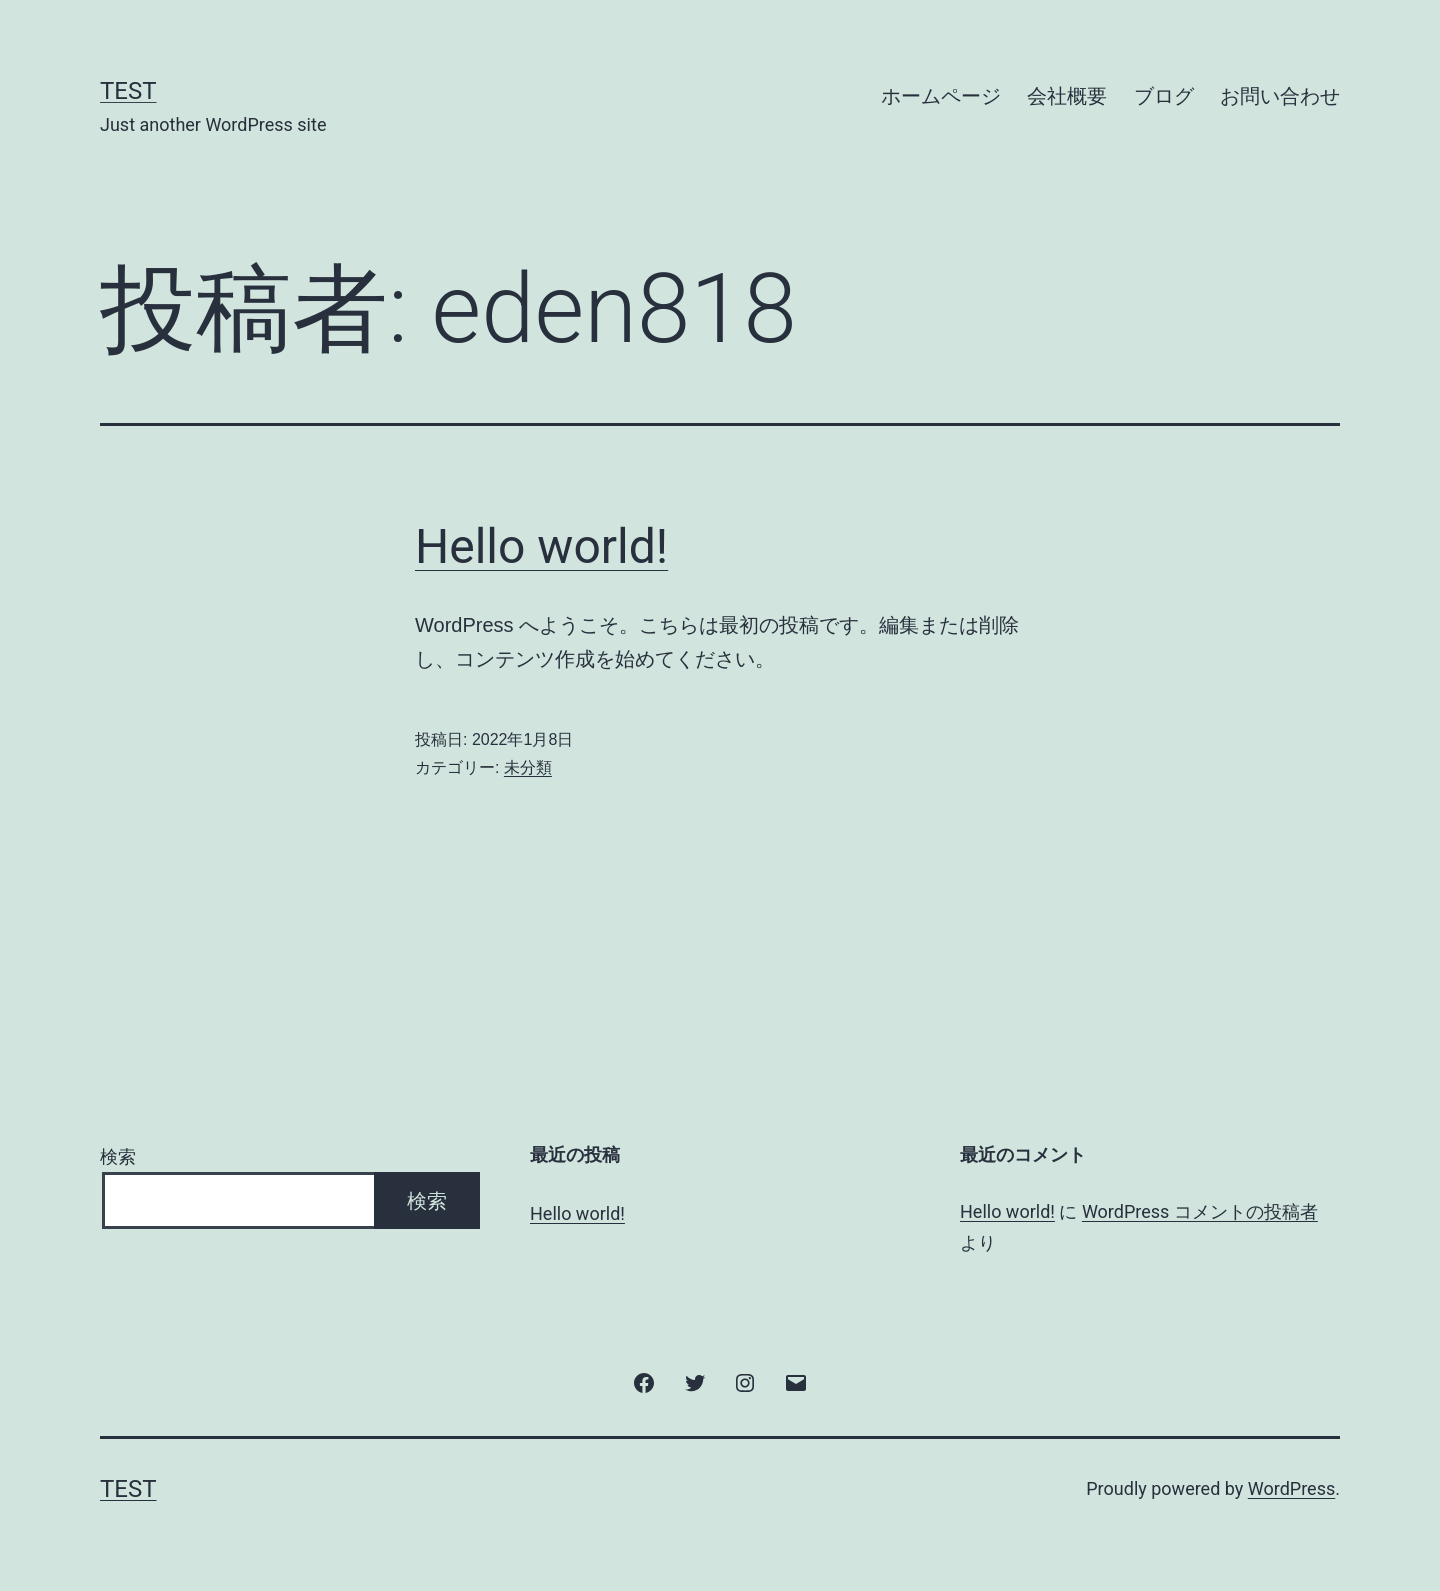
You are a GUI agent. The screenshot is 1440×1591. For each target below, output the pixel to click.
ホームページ (941, 96)
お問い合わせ (1280, 96)
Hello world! (541, 546)
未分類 (528, 767)
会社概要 (1067, 96)
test (128, 91)
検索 (118, 1156)
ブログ (1164, 96)
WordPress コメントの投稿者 (1200, 1211)
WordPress (1291, 1488)
